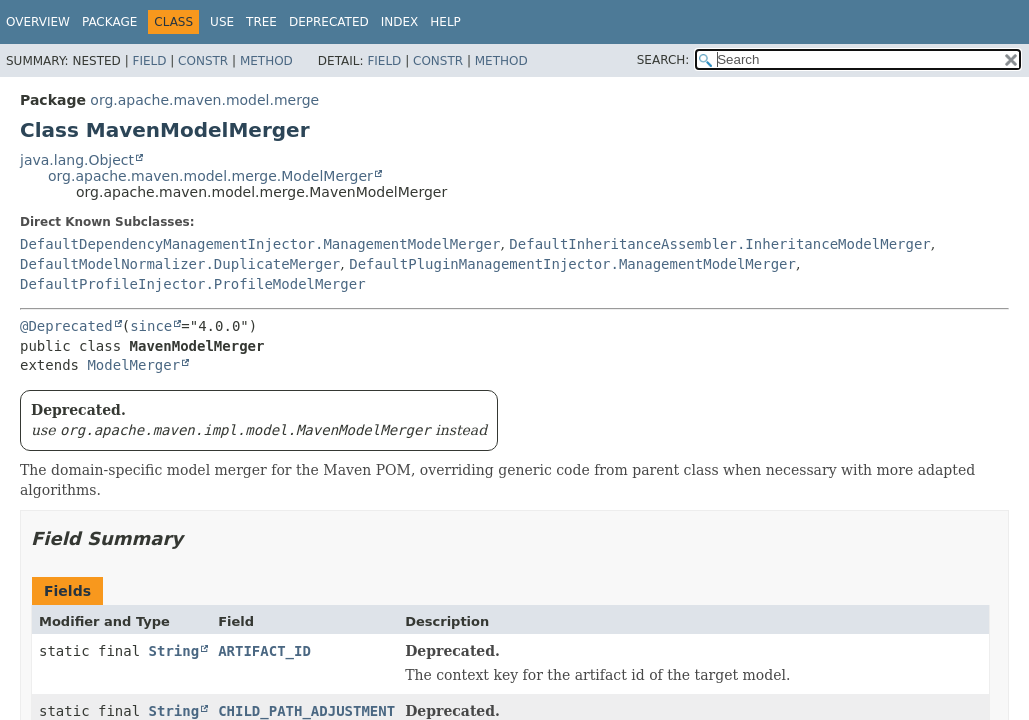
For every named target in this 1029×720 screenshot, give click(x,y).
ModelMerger (133, 365)
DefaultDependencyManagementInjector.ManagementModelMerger (260, 244)
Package (109, 22)
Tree (261, 22)
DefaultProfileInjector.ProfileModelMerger (193, 284)
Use (222, 22)
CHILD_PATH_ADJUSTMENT (306, 711)
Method (266, 61)
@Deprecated (66, 326)
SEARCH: (663, 60)
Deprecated (329, 22)
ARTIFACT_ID (264, 651)
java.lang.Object (77, 160)
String (174, 651)
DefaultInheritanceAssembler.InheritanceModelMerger (719, 244)
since (151, 326)
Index (400, 22)
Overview (38, 22)
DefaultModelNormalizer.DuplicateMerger (180, 264)
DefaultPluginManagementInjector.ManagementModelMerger (572, 264)
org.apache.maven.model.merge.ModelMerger (210, 176)
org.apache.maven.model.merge (204, 100)
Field (149, 61)
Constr (203, 61)
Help (445, 22)
